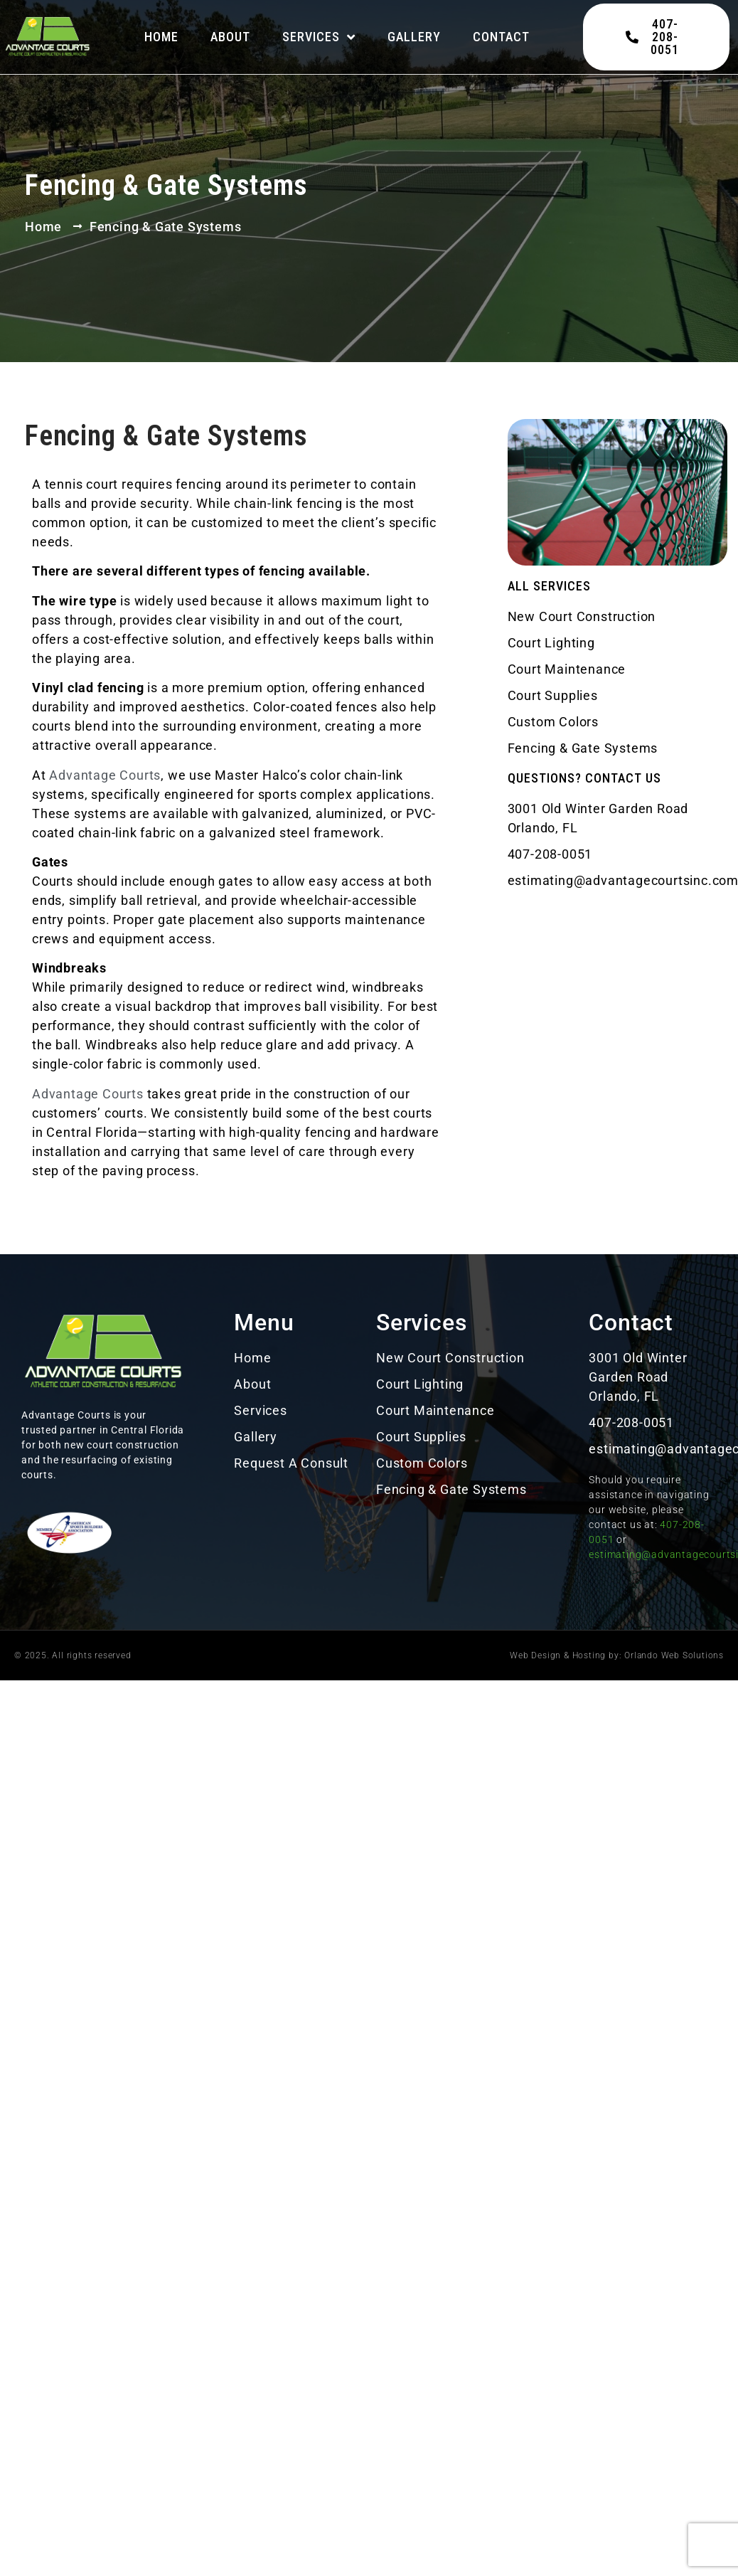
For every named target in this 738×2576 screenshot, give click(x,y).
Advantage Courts (105, 775)
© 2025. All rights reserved (73, 1655)
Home (161, 36)
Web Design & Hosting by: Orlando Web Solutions (617, 1655)
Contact (501, 36)
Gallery (414, 36)
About (230, 36)
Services (318, 37)
